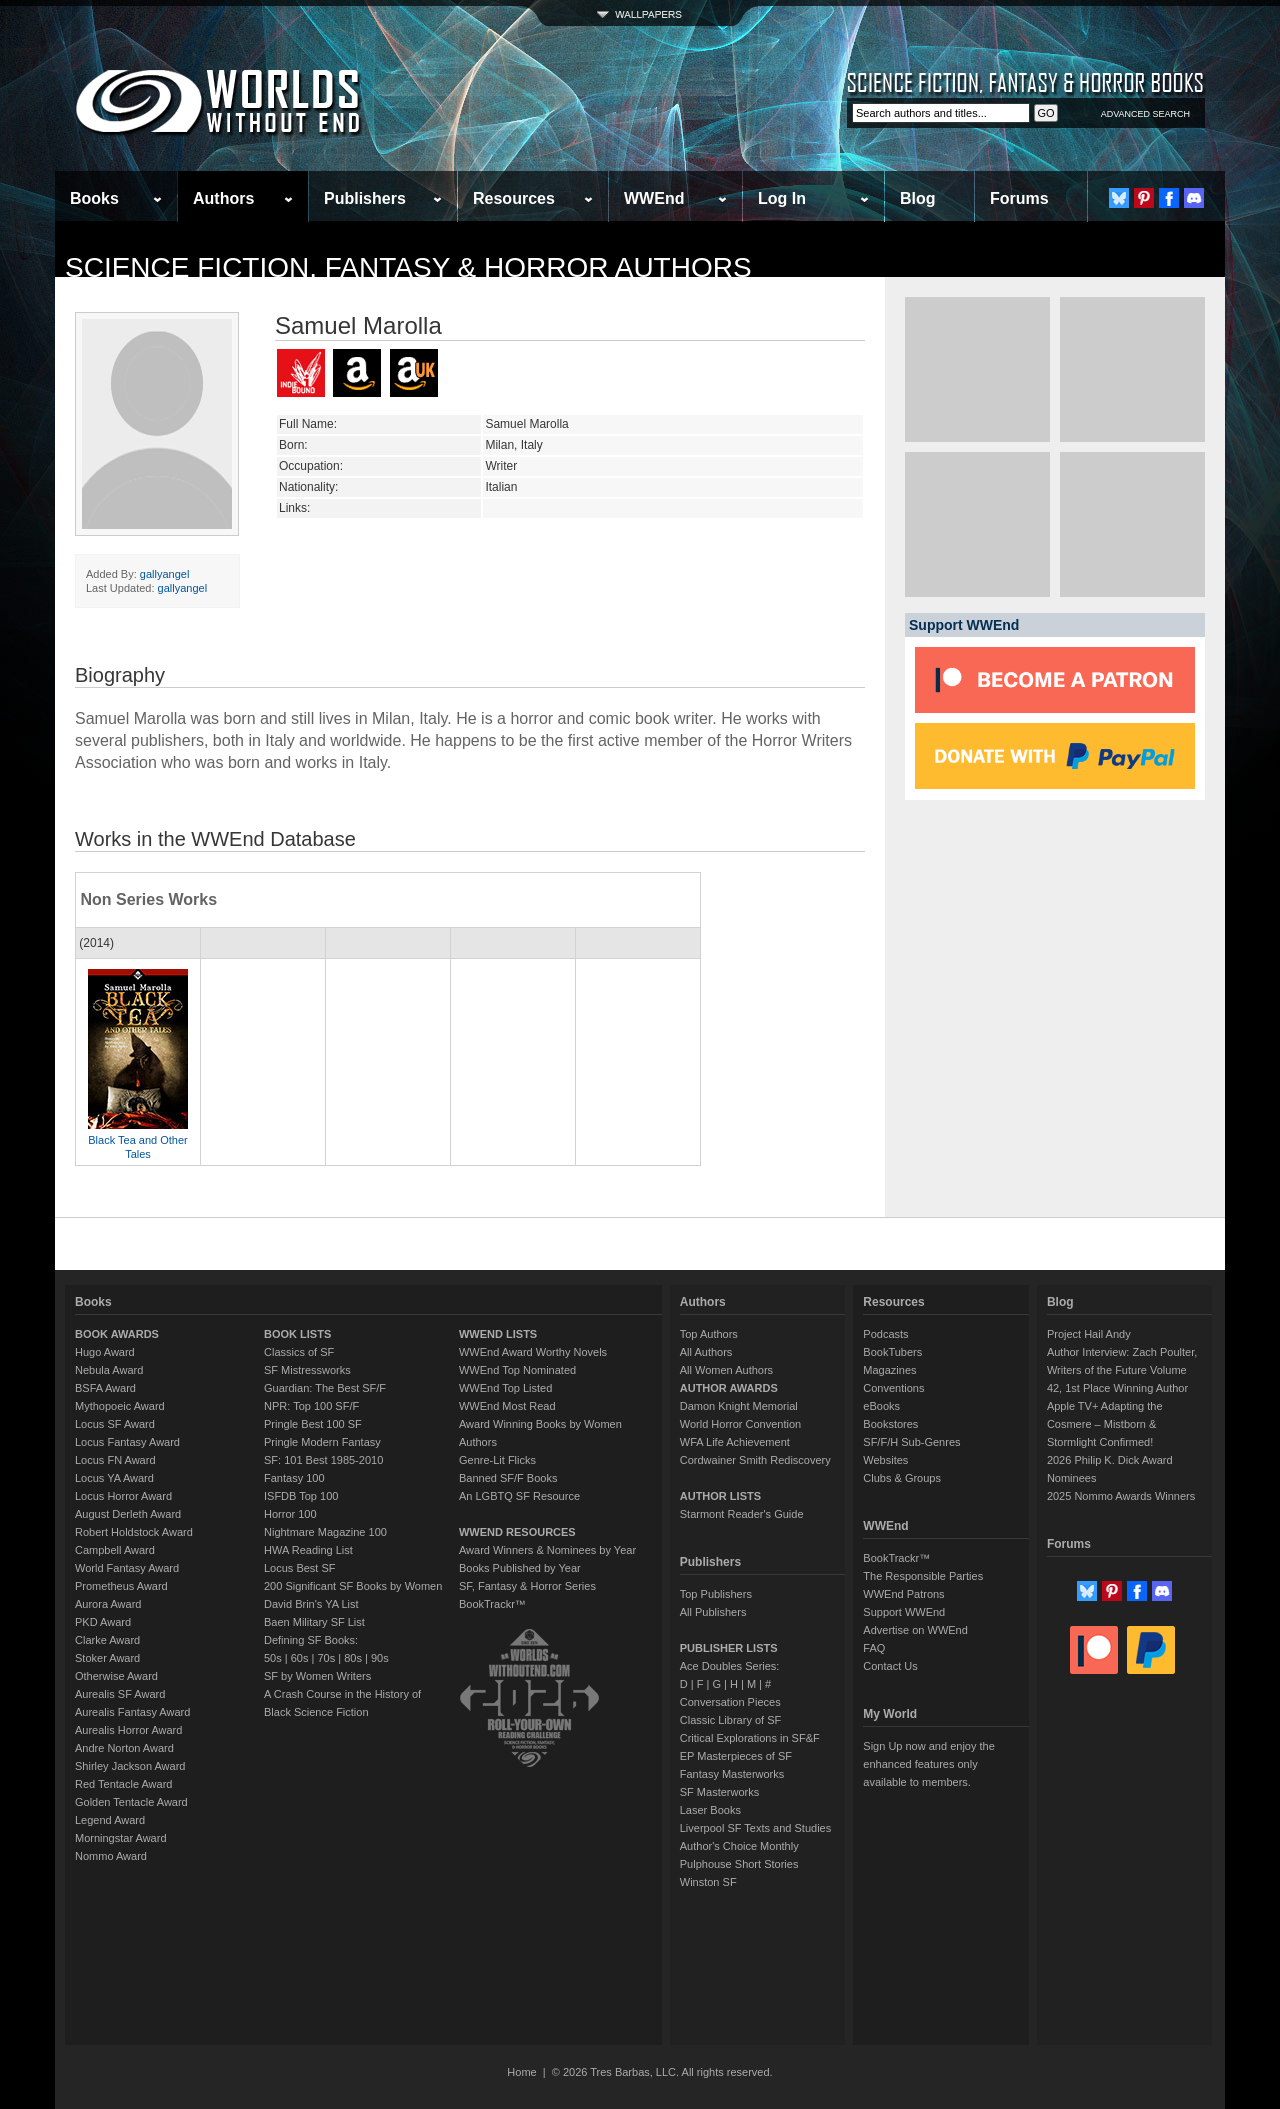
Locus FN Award (115, 1460)
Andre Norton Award (124, 1748)
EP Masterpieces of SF (736, 1756)
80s (353, 1658)
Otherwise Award (116, 1676)
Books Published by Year (520, 1568)
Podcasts (885, 1334)
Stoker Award (107, 1658)
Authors (223, 198)
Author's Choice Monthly (739, 1846)
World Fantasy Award (127, 1568)
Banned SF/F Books (508, 1478)
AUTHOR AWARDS (729, 1388)
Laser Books (710, 1810)
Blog (918, 198)
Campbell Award (115, 1550)
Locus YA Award (114, 1478)
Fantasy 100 (294, 1478)
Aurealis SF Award (120, 1694)
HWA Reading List (308, 1550)
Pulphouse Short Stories (739, 1864)
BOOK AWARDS (117, 1334)
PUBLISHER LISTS (729, 1648)
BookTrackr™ (492, 1604)
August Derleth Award (128, 1514)
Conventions (893, 1388)
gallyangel (165, 574)
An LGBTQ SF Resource (519, 1496)
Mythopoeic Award (120, 1406)
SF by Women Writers (317, 1676)
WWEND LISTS (498, 1334)
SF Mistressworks (307, 1370)
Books (94, 198)
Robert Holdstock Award (134, 1532)
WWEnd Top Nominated (517, 1370)
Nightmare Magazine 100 (325, 1532)
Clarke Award (107, 1640)
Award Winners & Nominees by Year (547, 1550)
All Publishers (713, 1612)
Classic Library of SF (730, 1720)
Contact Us (890, 1666)
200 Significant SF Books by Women (353, 1586)
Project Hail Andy (1089, 1334)
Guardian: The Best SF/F (325, 1388)
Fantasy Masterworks (732, 1774)
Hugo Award (105, 1352)
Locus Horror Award (123, 1496)
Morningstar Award (121, 1838)
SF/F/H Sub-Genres (911, 1442)
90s (380, 1658)
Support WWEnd (904, 1612)
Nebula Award (109, 1370)
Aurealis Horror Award (128, 1730)
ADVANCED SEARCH (1145, 114)
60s (300, 1658)
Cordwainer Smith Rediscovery (755, 1460)
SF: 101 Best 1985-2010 (323, 1460)
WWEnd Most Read (507, 1406)
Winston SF (708, 1882)
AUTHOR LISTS (720, 1496)
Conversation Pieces (730, 1702)
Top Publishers (716, 1594)
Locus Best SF (300, 1568)
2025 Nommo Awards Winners (1121, 1496)
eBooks (881, 1406)
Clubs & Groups (902, 1478)
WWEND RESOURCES (517, 1532)
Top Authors (709, 1334)
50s (273, 1658)
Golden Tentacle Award (131, 1802)
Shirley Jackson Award (130, 1766)
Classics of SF (299, 1352)
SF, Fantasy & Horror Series (527, 1586)
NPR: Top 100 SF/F (311, 1406)
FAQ (874, 1648)
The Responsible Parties (923, 1576)
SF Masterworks (719, 1792)
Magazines (889, 1370)
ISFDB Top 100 (301, 1496)
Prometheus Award (121, 1586)
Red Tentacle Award (123, 1784)
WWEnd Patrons (903, 1594)
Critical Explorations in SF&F (750, 1738)
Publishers (365, 198)
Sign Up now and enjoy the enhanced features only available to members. (928, 1764)
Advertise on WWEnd (915, 1630)
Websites (885, 1460)
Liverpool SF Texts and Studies (755, 1828)
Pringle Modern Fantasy (322, 1442)
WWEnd (654, 198)
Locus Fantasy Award (127, 1442)
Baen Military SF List (314, 1622)
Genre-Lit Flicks (497, 1460)
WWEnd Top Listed (505, 1388)
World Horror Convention (740, 1424)
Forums (1019, 198)
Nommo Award (111, 1856)
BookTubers (892, 1352)
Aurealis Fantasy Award (132, 1712)
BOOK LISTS (297, 1334)
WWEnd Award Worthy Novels (533, 1352)
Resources (514, 198)
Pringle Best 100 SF (313, 1424)
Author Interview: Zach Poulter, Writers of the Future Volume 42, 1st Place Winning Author (1122, 1370)
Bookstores (890, 1424)
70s (326, 1658)
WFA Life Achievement (735, 1442)
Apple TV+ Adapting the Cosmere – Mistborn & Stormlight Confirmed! (1105, 1424)
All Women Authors (726, 1370)
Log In (782, 198)
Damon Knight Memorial (739, 1406)
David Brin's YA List (311, 1604)
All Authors (706, 1352)
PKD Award (103, 1622)
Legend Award (110, 1820)
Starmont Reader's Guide (742, 1514)
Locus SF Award (115, 1424)
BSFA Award (105, 1388)
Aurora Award (108, 1604)
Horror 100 (290, 1514)
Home (521, 2072)
